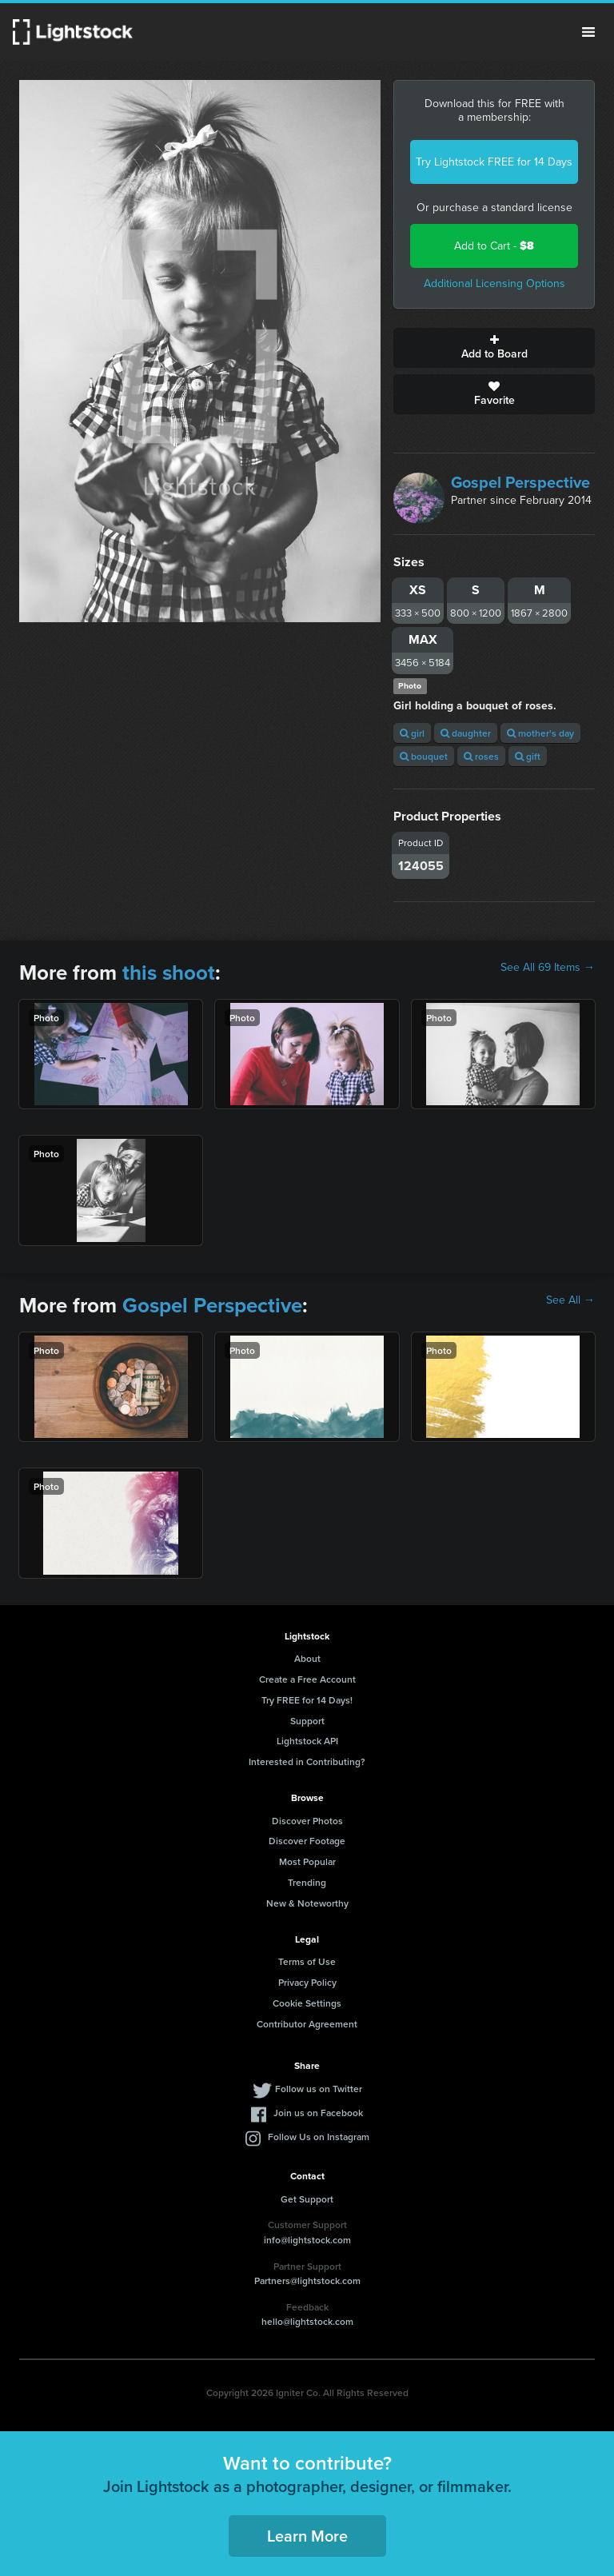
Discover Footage (307, 1840)
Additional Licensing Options (494, 283)
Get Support (307, 2199)
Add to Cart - (494, 246)
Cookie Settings (307, 2003)
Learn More (307, 2535)
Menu (588, 32)
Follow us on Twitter (318, 2088)
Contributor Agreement (307, 2024)
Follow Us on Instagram (318, 2136)
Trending (307, 1882)
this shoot (168, 972)
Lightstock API (307, 1740)
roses (481, 756)
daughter (466, 733)
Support (307, 1720)
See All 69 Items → (547, 968)
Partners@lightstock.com (307, 2280)
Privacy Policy (307, 1982)
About (307, 1658)
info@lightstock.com (307, 2240)
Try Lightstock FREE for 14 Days (494, 162)
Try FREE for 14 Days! (307, 1700)
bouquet (424, 756)
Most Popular (307, 1861)
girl (412, 733)
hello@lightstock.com (307, 2321)
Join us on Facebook (318, 2112)
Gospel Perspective (520, 482)
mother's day (540, 733)
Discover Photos (307, 1820)
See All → (570, 1300)
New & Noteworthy (307, 1903)
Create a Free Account (307, 1679)
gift (527, 756)
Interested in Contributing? (307, 1761)
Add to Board (494, 347)
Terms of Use (307, 1961)
